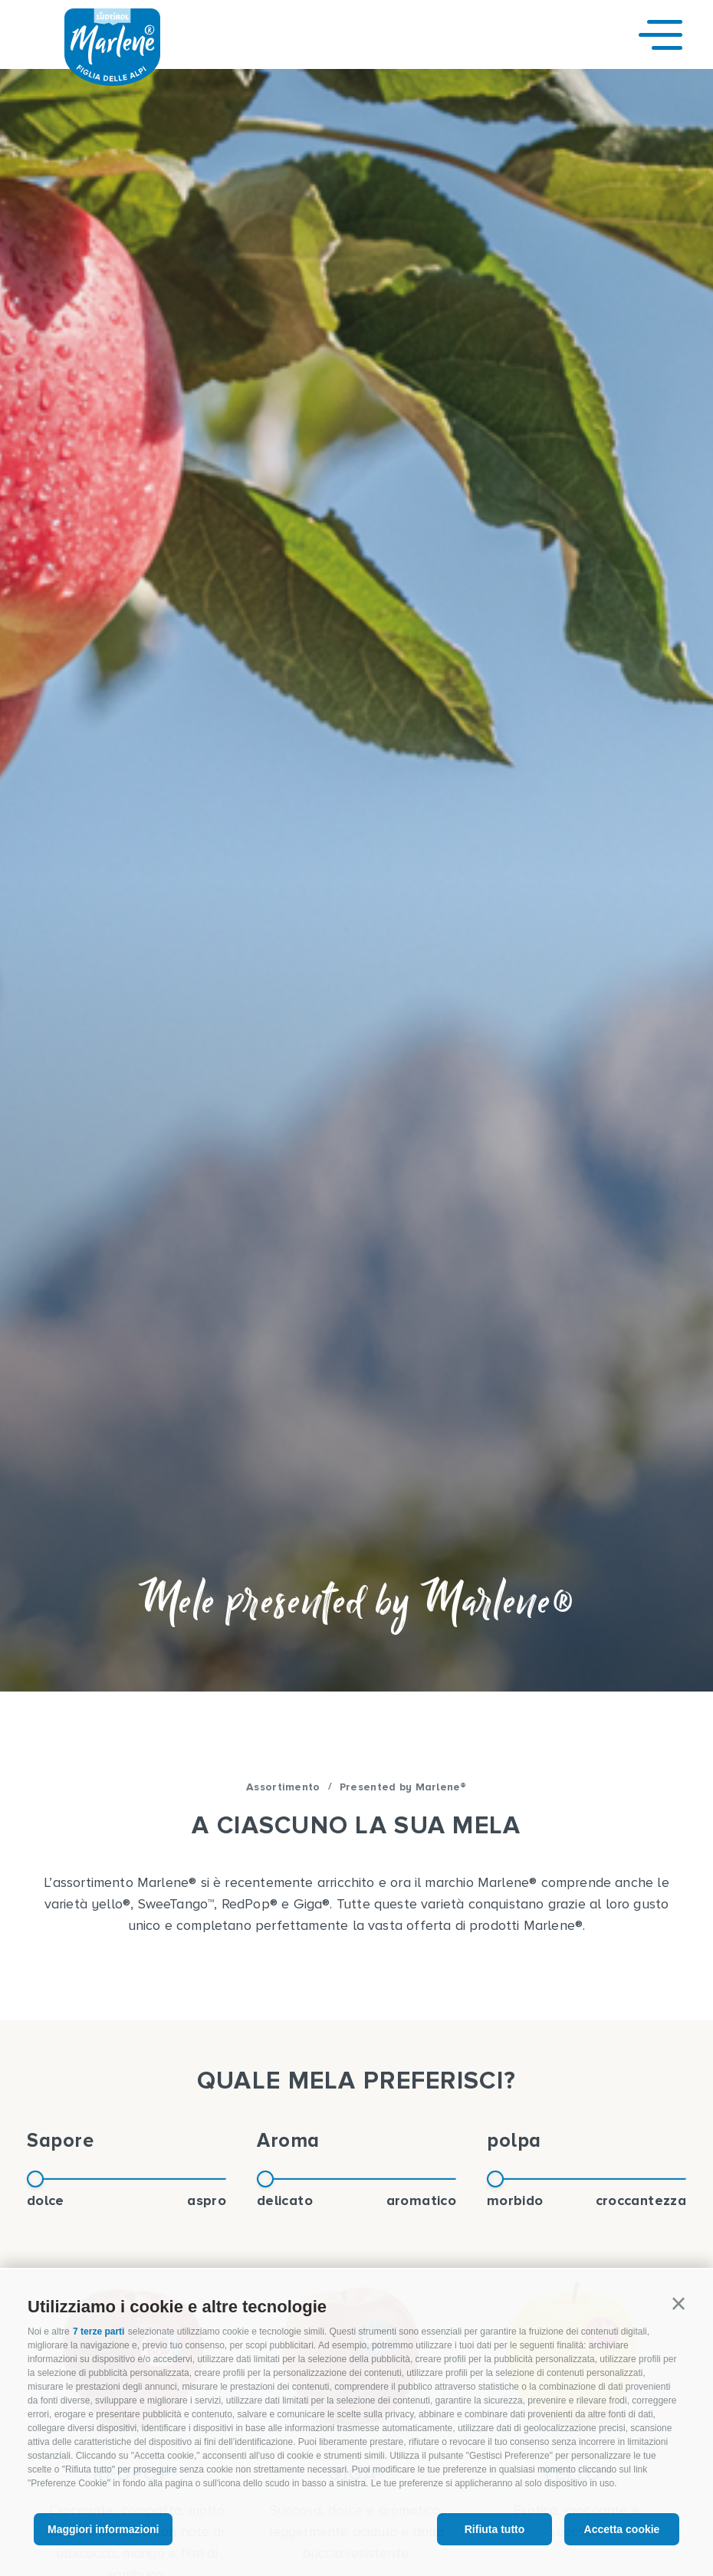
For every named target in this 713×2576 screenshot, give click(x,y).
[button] (678, 2304)
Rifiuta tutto (495, 2529)
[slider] (35, 2179)
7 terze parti (98, 2331)
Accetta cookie (622, 2529)
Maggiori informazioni (103, 2529)
